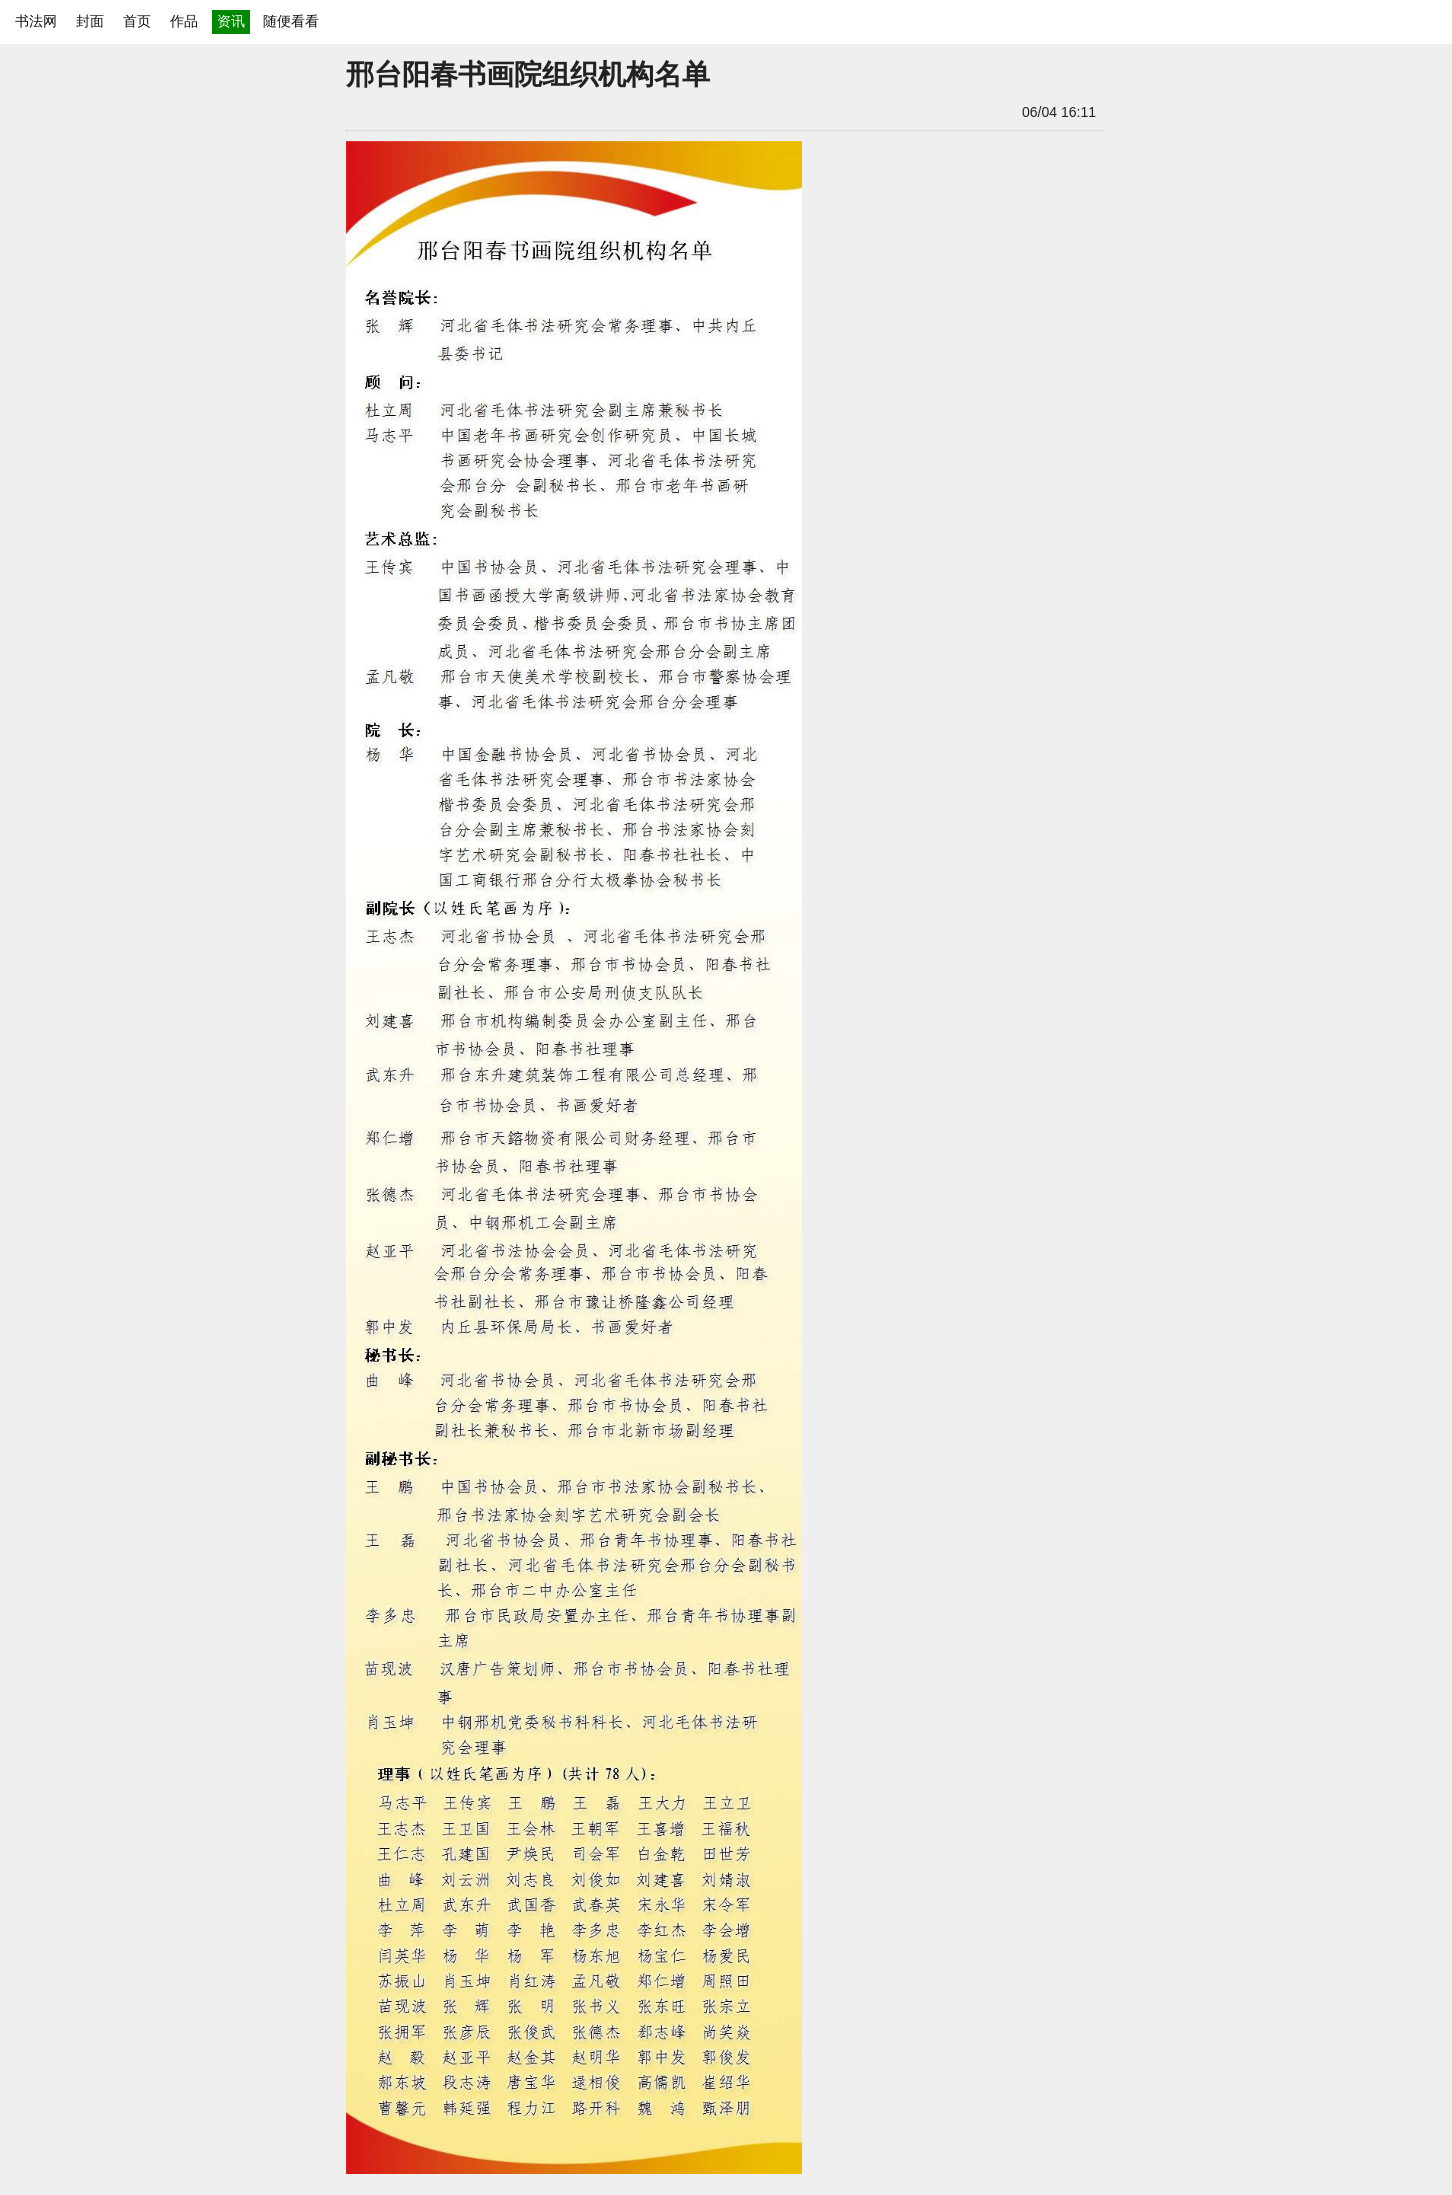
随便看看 (291, 21)
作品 (184, 21)
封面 (90, 21)
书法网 (36, 21)
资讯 (231, 21)
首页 (137, 21)
